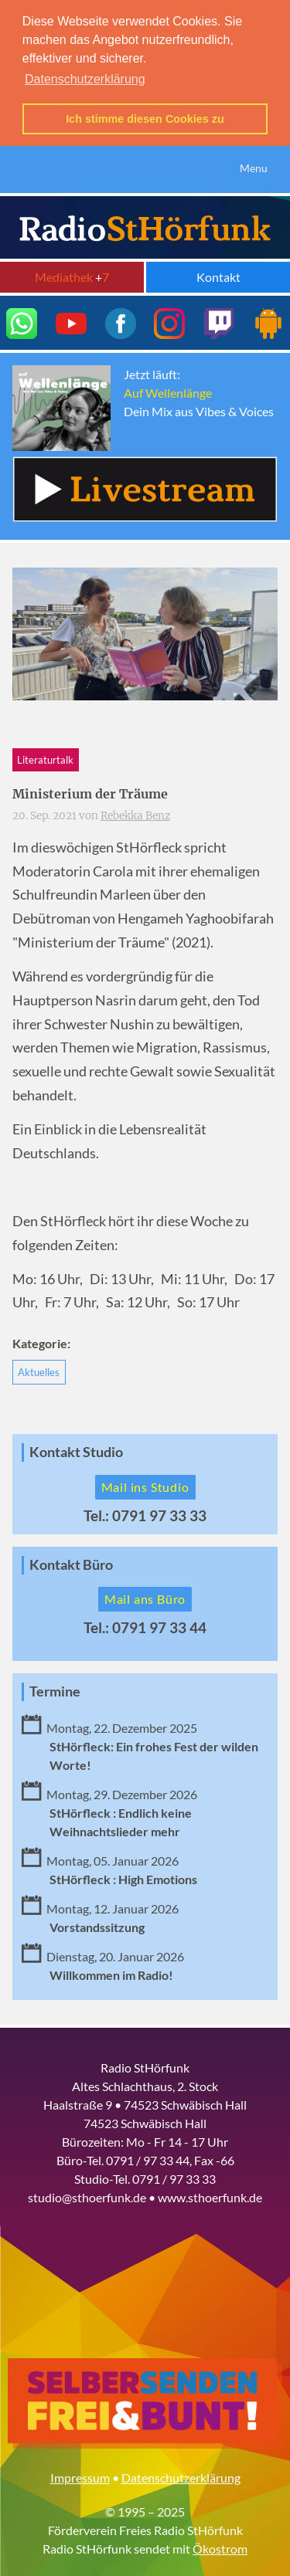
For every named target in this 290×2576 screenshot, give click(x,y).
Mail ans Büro (145, 1596)
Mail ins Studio (145, 1483)
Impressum (80, 2474)
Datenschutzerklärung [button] (85, 79)
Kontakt (218, 273)
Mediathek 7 (72, 273)
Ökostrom (220, 2545)
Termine (54, 1689)
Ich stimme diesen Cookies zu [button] (145, 119)
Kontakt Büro (71, 1562)
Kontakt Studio (76, 1449)
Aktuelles (39, 1369)
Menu (254, 165)
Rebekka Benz (135, 812)
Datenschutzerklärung (181, 2474)
